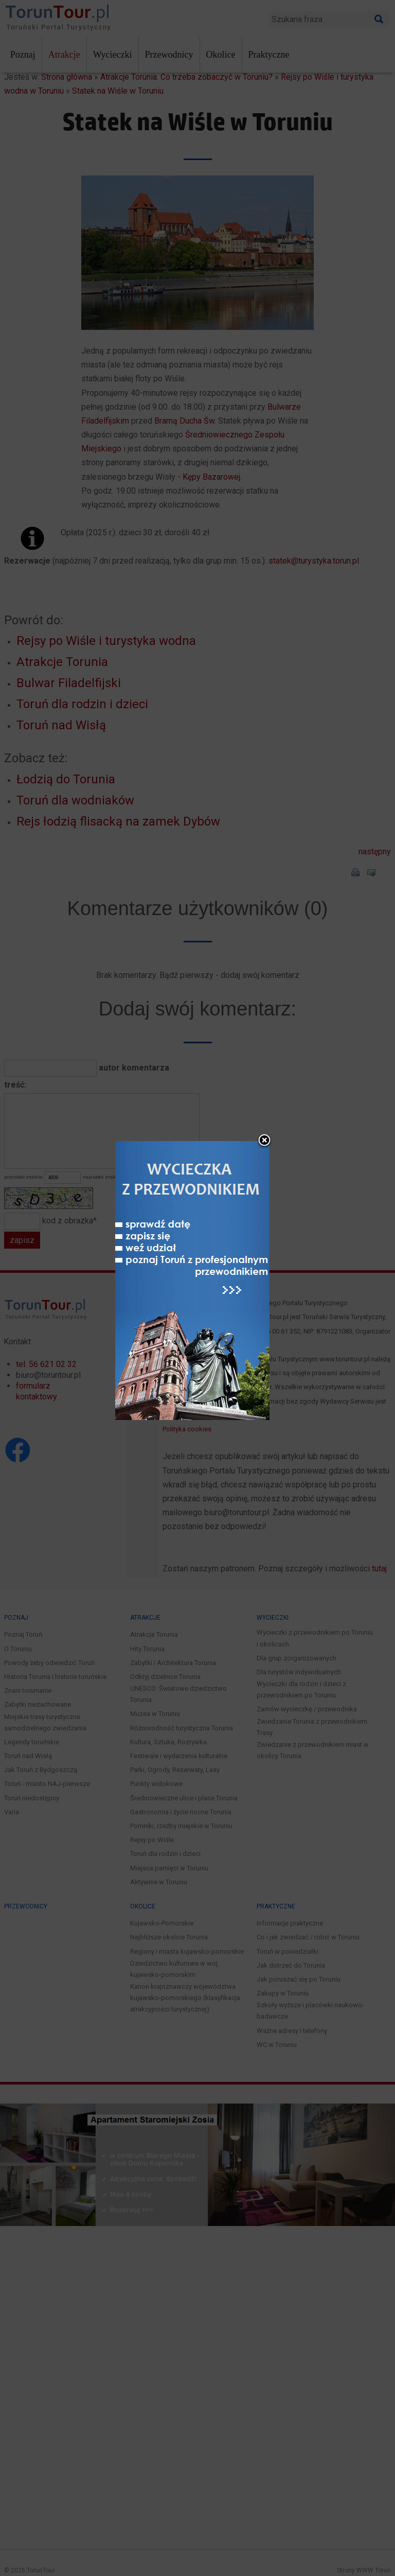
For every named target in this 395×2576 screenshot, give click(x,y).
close (264, 1141)
